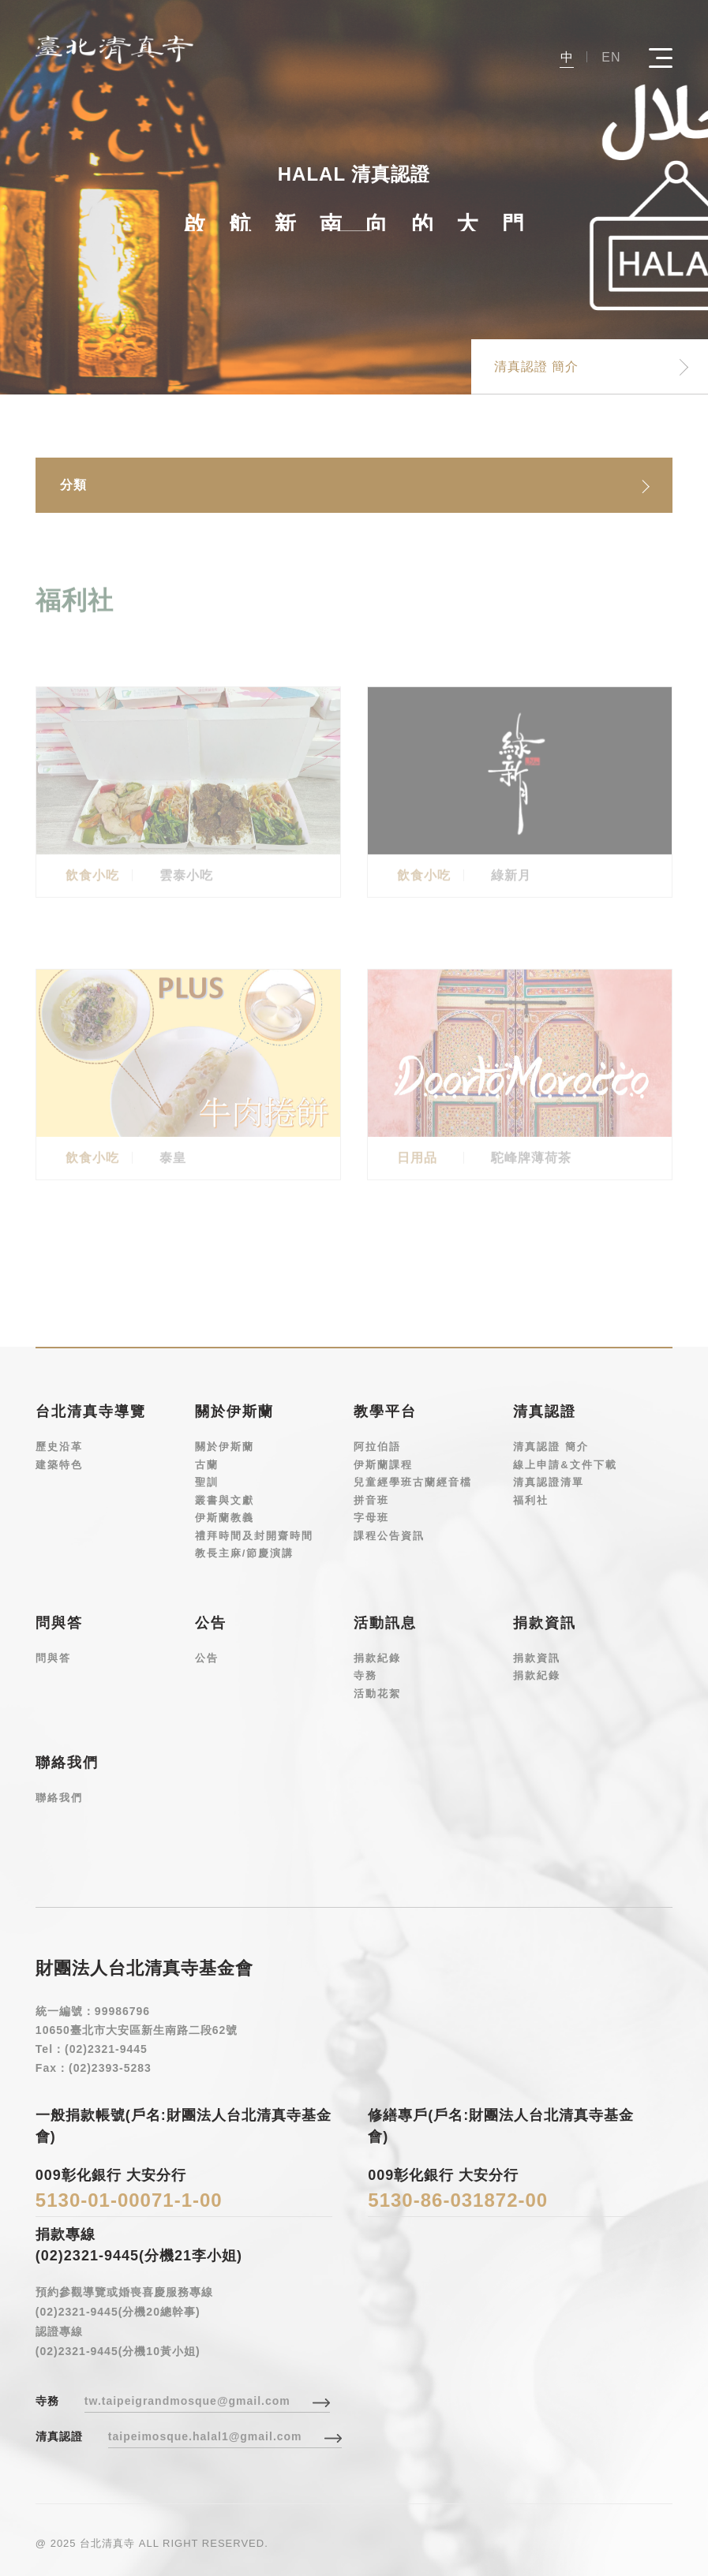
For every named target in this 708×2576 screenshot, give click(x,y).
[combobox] (354, 485)
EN (610, 57)
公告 (207, 1657)
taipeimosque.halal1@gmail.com (205, 2436)
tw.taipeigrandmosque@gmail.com (187, 2401)
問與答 (53, 1657)
